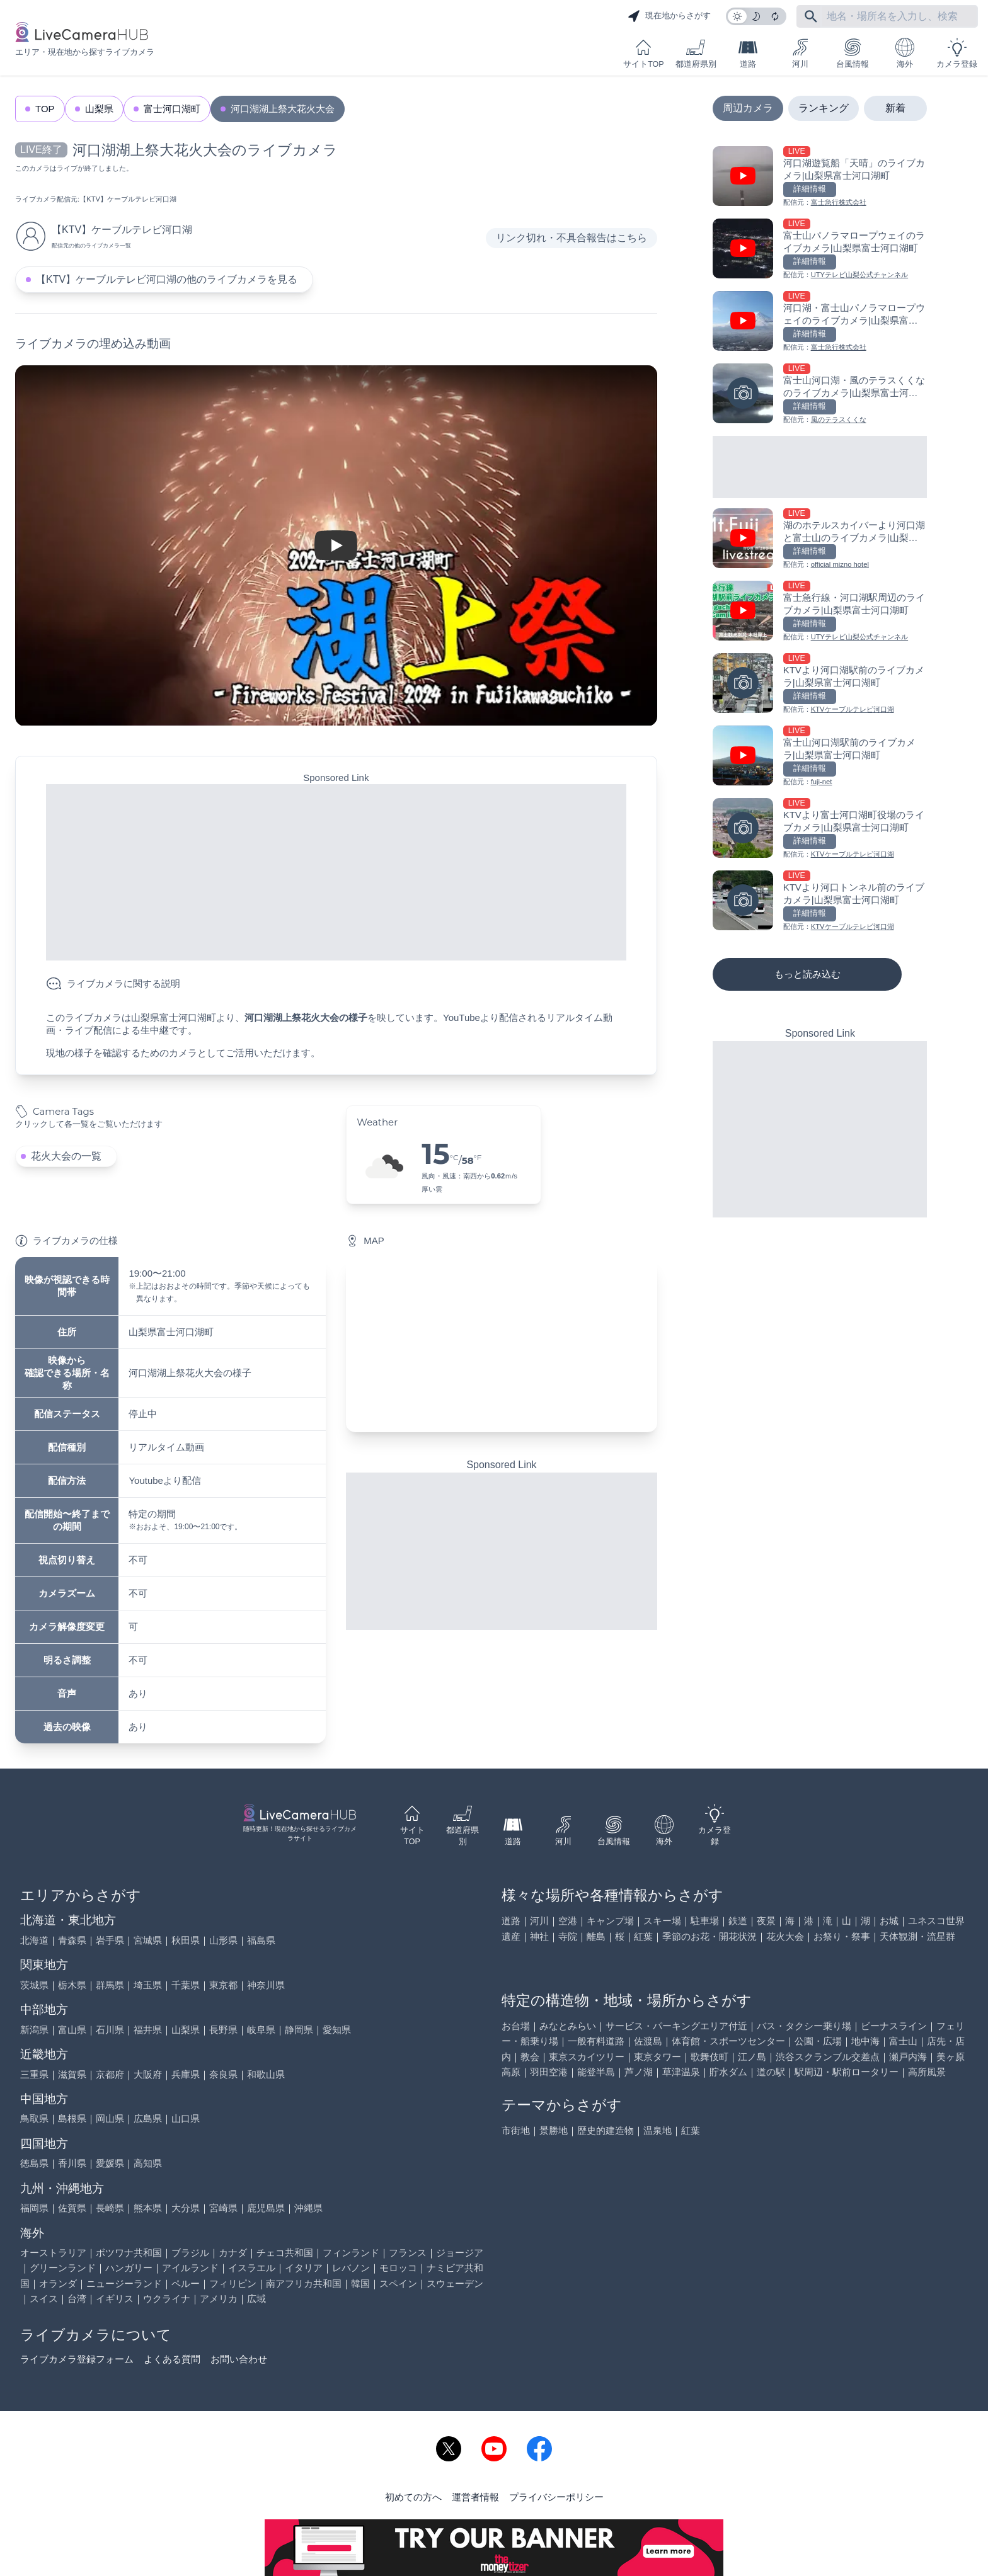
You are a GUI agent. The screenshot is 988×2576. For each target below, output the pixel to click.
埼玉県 (148, 1985)
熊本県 (148, 2208)
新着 (895, 108)
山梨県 (99, 108)
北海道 (34, 1940)
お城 (889, 1920)
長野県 (223, 2029)
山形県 (223, 1940)
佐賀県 (72, 2208)
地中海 (865, 2041)
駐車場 (705, 1920)
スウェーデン (455, 2283)
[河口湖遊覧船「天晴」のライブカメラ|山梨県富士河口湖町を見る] (820, 177)
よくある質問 (172, 2359)
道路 (747, 53)
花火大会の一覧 (66, 1156)
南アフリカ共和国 (304, 2283)
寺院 (567, 1936)
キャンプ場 (610, 1920)
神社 (539, 1936)
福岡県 (34, 2208)
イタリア (304, 2267)
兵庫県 (185, 2074)
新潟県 (34, 2029)
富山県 (72, 2029)
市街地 (516, 2130)
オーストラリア (53, 2252)
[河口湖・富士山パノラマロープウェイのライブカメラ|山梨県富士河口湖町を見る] (820, 322)
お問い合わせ (238, 2359)
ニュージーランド (124, 2283)
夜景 (766, 1920)
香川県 (72, 2163)
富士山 (903, 2041)
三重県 (34, 2074)
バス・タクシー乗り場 (804, 2025)
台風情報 (852, 53)
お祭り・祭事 (841, 1936)
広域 (256, 2298)
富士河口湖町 (172, 108)
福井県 (148, 2029)
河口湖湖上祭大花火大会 (283, 108)
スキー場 (662, 1920)
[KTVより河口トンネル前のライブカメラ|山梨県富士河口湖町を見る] (820, 901)
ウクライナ (166, 2298)
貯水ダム (728, 2071)
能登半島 (596, 2071)
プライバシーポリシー (556, 2497)
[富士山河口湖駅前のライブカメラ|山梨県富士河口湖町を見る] (820, 757)
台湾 (76, 2298)
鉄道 (737, 1920)
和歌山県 (266, 2074)
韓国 (360, 2283)
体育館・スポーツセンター (728, 2041)
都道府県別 (695, 53)
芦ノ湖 (638, 2071)
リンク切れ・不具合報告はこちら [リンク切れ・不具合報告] (571, 237)
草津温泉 (681, 2071)
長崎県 (110, 2208)
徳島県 (34, 2163)
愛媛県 (110, 2163)
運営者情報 (475, 2497)
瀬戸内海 (908, 2056)
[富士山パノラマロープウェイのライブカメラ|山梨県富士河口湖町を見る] (820, 250)
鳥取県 (34, 2118)
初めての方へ (413, 2497)
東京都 (223, 1985)
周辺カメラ (748, 108)
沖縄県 (308, 2208)
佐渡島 (648, 2041)
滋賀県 (72, 2074)
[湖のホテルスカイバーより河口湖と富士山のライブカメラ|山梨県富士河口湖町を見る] (820, 539)
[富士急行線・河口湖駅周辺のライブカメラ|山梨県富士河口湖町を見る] (820, 612)
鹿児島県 (266, 2208)
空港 (567, 1920)
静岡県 (299, 2029)
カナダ (233, 2252)
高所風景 (927, 2071)
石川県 (110, 2029)
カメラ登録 (956, 53)
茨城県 (34, 1985)
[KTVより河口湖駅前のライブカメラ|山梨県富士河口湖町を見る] (820, 684)
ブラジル (190, 2252)
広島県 (148, 2118)
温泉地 (657, 2130)
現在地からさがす (669, 16)
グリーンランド (63, 2267)
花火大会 (785, 1936)
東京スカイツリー (586, 2056)
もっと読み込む (807, 974)
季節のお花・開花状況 (709, 1936)
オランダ (58, 2283)
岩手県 (110, 1940)
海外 (904, 53)
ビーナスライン (894, 2025)
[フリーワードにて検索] (810, 16)
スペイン (398, 2283)
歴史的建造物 (605, 2130)
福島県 (261, 1940)
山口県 (185, 2118)
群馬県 (110, 1985)
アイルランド (190, 2267)
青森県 (72, 1940)
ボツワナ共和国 (129, 2252)
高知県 (148, 2163)
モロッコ (398, 2267)
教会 (529, 2056)
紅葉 (643, 1936)
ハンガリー (128, 2267)
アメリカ (219, 2298)
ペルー (185, 2283)
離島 (596, 1936)
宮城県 (148, 1940)
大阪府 (148, 2074)
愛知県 (337, 2029)
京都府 (110, 2074)
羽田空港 (549, 2071)
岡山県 (110, 2118)
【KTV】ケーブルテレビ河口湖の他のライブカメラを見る (166, 279)
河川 (800, 53)
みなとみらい (567, 2025)
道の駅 (771, 2071)
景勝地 (553, 2130)
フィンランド (351, 2252)
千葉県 (185, 1985)
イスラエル (251, 2267)
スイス (44, 2298)
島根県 (72, 2118)
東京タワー (657, 2056)
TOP (45, 108)
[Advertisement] (336, 872)
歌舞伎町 (709, 2056)
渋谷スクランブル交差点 (828, 2056)
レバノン (351, 2267)
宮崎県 (223, 2208)
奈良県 (223, 2074)
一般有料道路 (596, 2041)
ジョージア (459, 2252)
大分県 (185, 2208)
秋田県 (185, 1940)
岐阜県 (261, 2029)
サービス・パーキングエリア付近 (676, 2025)
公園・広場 (818, 2041)
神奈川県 (266, 1985)
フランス (408, 2252)
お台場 (516, 2025)
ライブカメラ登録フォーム (77, 2359)
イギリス (115, 2298)
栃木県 (72, 1985)
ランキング (823, 108)
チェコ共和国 (284, 2252)
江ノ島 (752, 2056)
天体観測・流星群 (917, 1936)
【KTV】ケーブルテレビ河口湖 (127, 199)
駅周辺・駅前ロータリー (847, 2071)
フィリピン (232, 2283)
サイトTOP (643, 53)
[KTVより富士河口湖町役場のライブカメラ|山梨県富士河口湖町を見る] (820, 829)
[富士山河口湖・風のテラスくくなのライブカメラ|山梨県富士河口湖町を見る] (820, 394)
